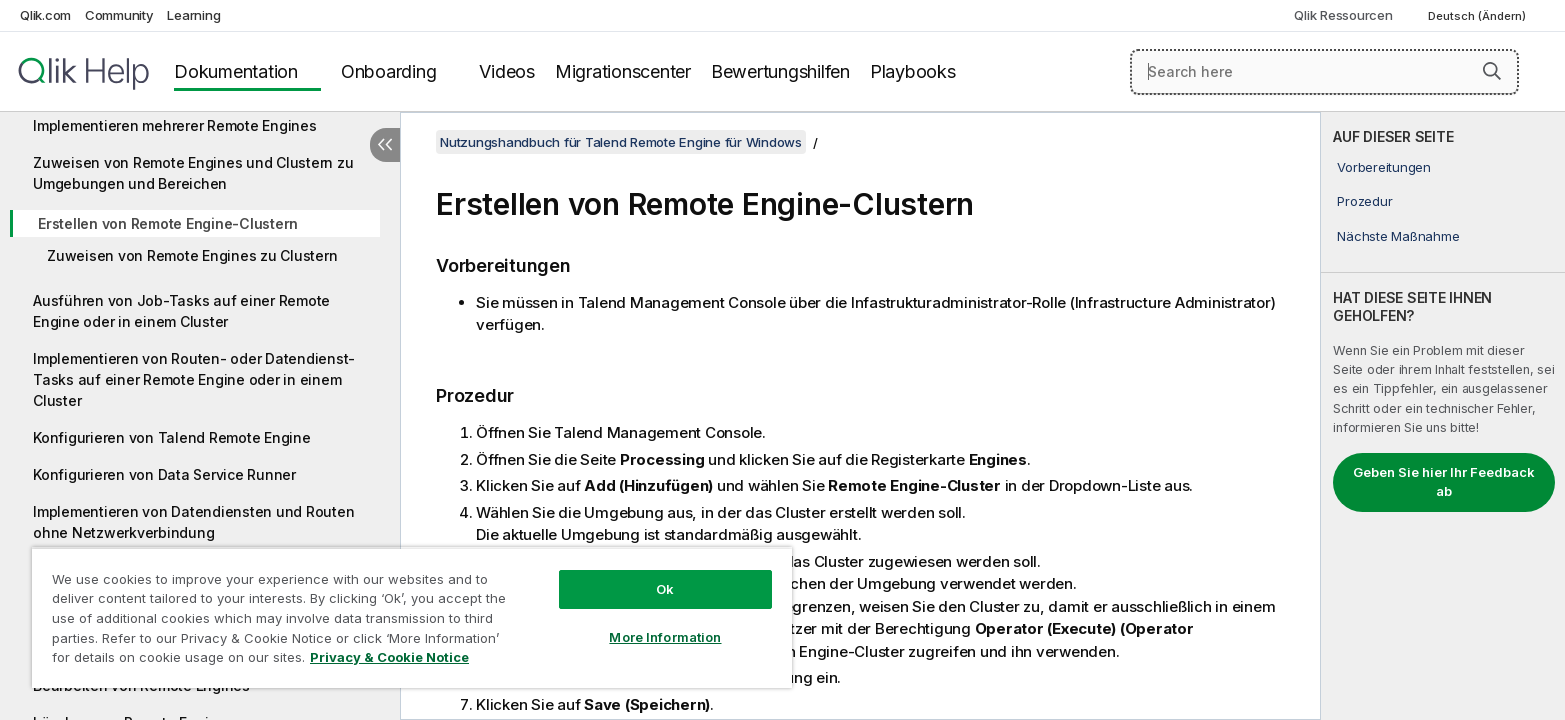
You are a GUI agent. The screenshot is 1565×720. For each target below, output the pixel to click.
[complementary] (1443, 416)
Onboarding (389, 71)
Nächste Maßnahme (1398, 236)
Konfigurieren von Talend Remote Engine (172, 437)
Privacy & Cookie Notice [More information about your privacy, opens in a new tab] (389, 657)
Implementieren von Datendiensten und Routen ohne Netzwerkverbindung (193, 522)
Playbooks (913, 71)
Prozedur (1364, 201)
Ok (665, 589)
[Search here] (1324, 72)
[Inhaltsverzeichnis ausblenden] (385, 145)
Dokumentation (236, 71)
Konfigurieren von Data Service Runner (164, 474)
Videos (507, 71)
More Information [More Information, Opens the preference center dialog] (665, 637)
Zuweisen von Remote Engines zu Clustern (192, 255)
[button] (1492, 71)
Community (119, 15)
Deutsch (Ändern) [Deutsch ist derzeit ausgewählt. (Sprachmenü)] (1478, 16)
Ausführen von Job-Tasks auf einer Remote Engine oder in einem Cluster (181, 311)
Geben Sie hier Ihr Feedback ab (1444, 482)
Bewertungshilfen (780, 71)
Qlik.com (45, 15)
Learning (193, 15)
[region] (412, 617)
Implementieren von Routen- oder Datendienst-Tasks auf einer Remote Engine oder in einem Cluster (194, 379)
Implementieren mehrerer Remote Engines (175, 125)
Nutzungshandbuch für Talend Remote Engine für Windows (621, 142)
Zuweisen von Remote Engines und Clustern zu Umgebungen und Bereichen (193, 173)
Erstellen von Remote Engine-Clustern (168, 223)
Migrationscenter (623, 71)
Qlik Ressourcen (1343, 15)
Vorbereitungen (1384, 167)
